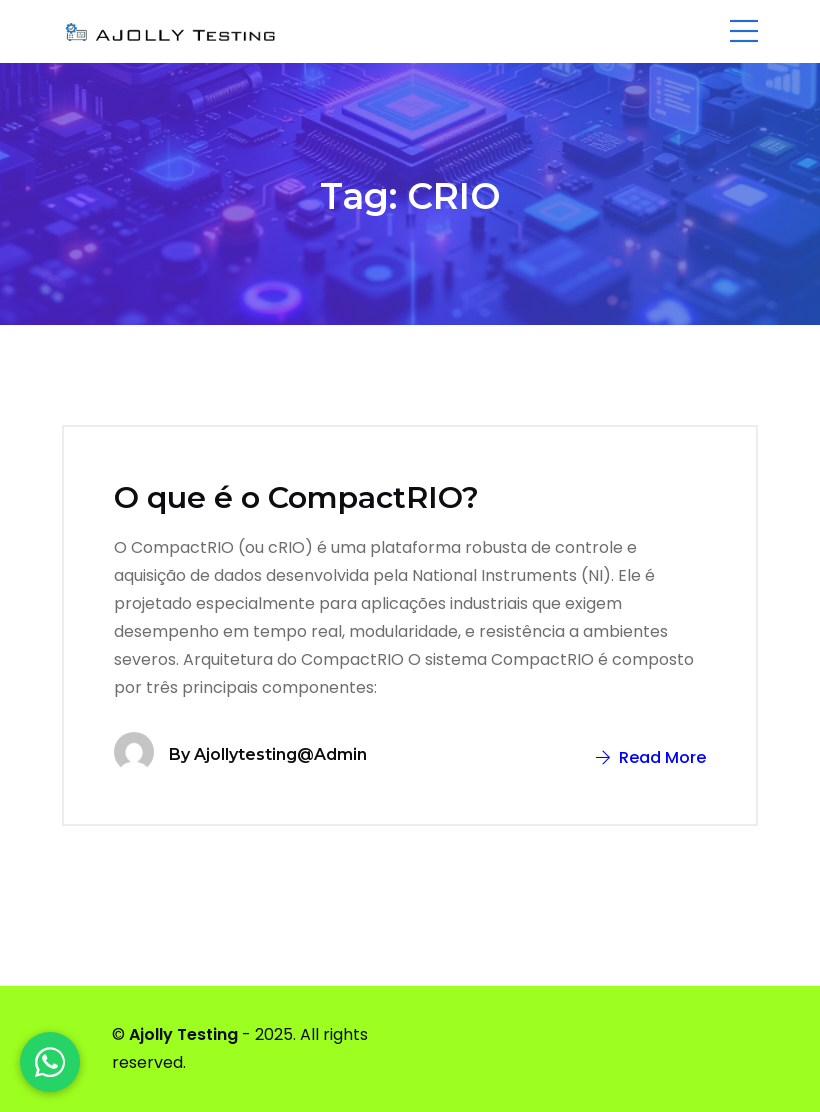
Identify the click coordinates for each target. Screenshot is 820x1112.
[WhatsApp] (50, 1062)
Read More (651, 757)
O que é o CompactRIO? (296, 497)
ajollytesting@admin (280, 754)
